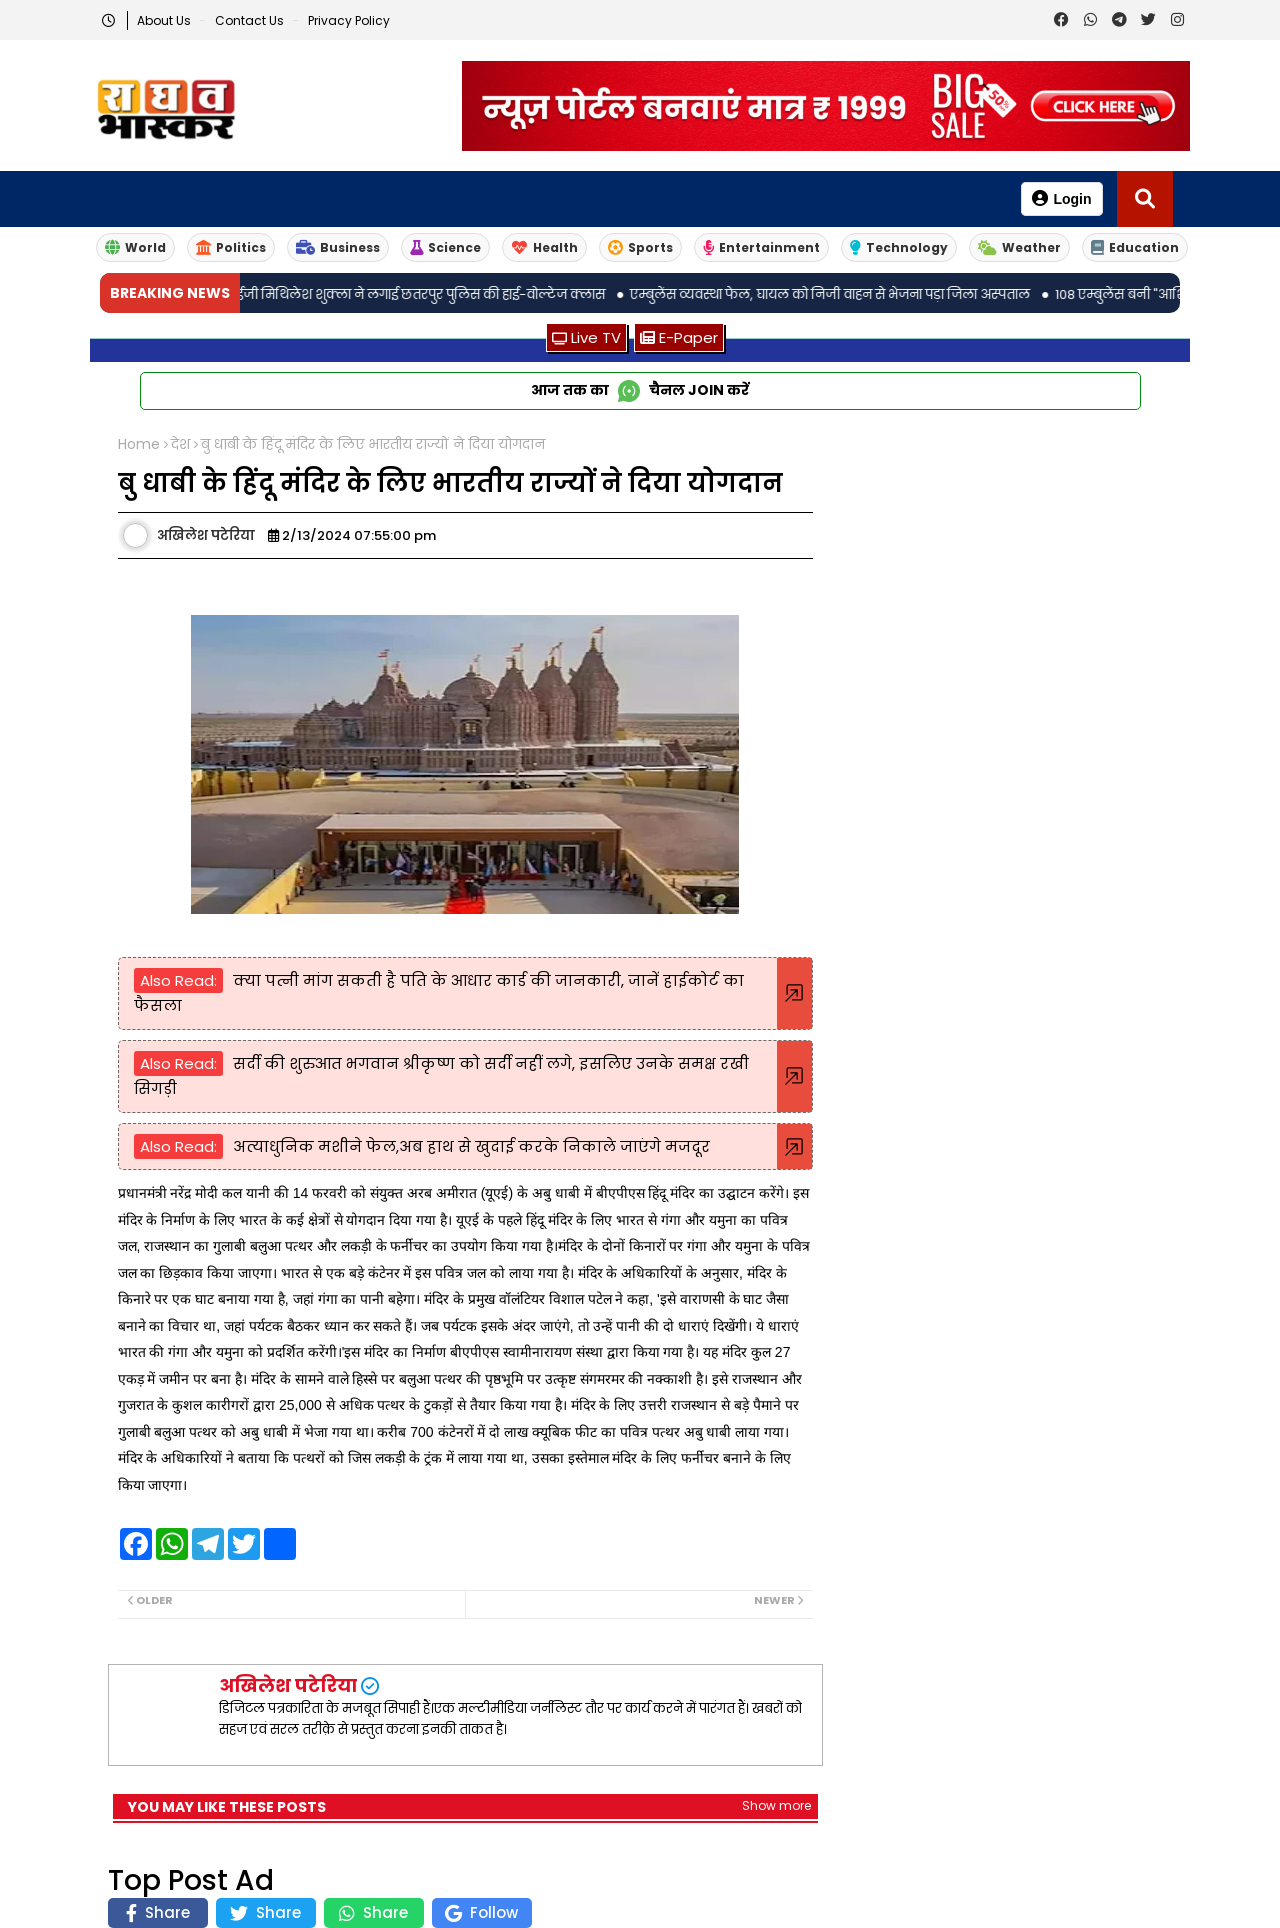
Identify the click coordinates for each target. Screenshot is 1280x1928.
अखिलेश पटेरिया (288, 1685)
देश (180, 444)
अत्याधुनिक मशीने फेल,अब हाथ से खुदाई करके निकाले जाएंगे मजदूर (471, 1146)
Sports (640, 247)
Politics (231, 247)
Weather (1019, 247)
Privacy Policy (349, 20)
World (135, 247)
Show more (776, 1805)
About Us (165, 20)
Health (544, 247)
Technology (899, 247)
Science (445, 247)
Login (1061, 198)
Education (1135, 247)
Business (338, 247)
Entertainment (761, 247)
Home (139, 444)
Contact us (251, 20)
